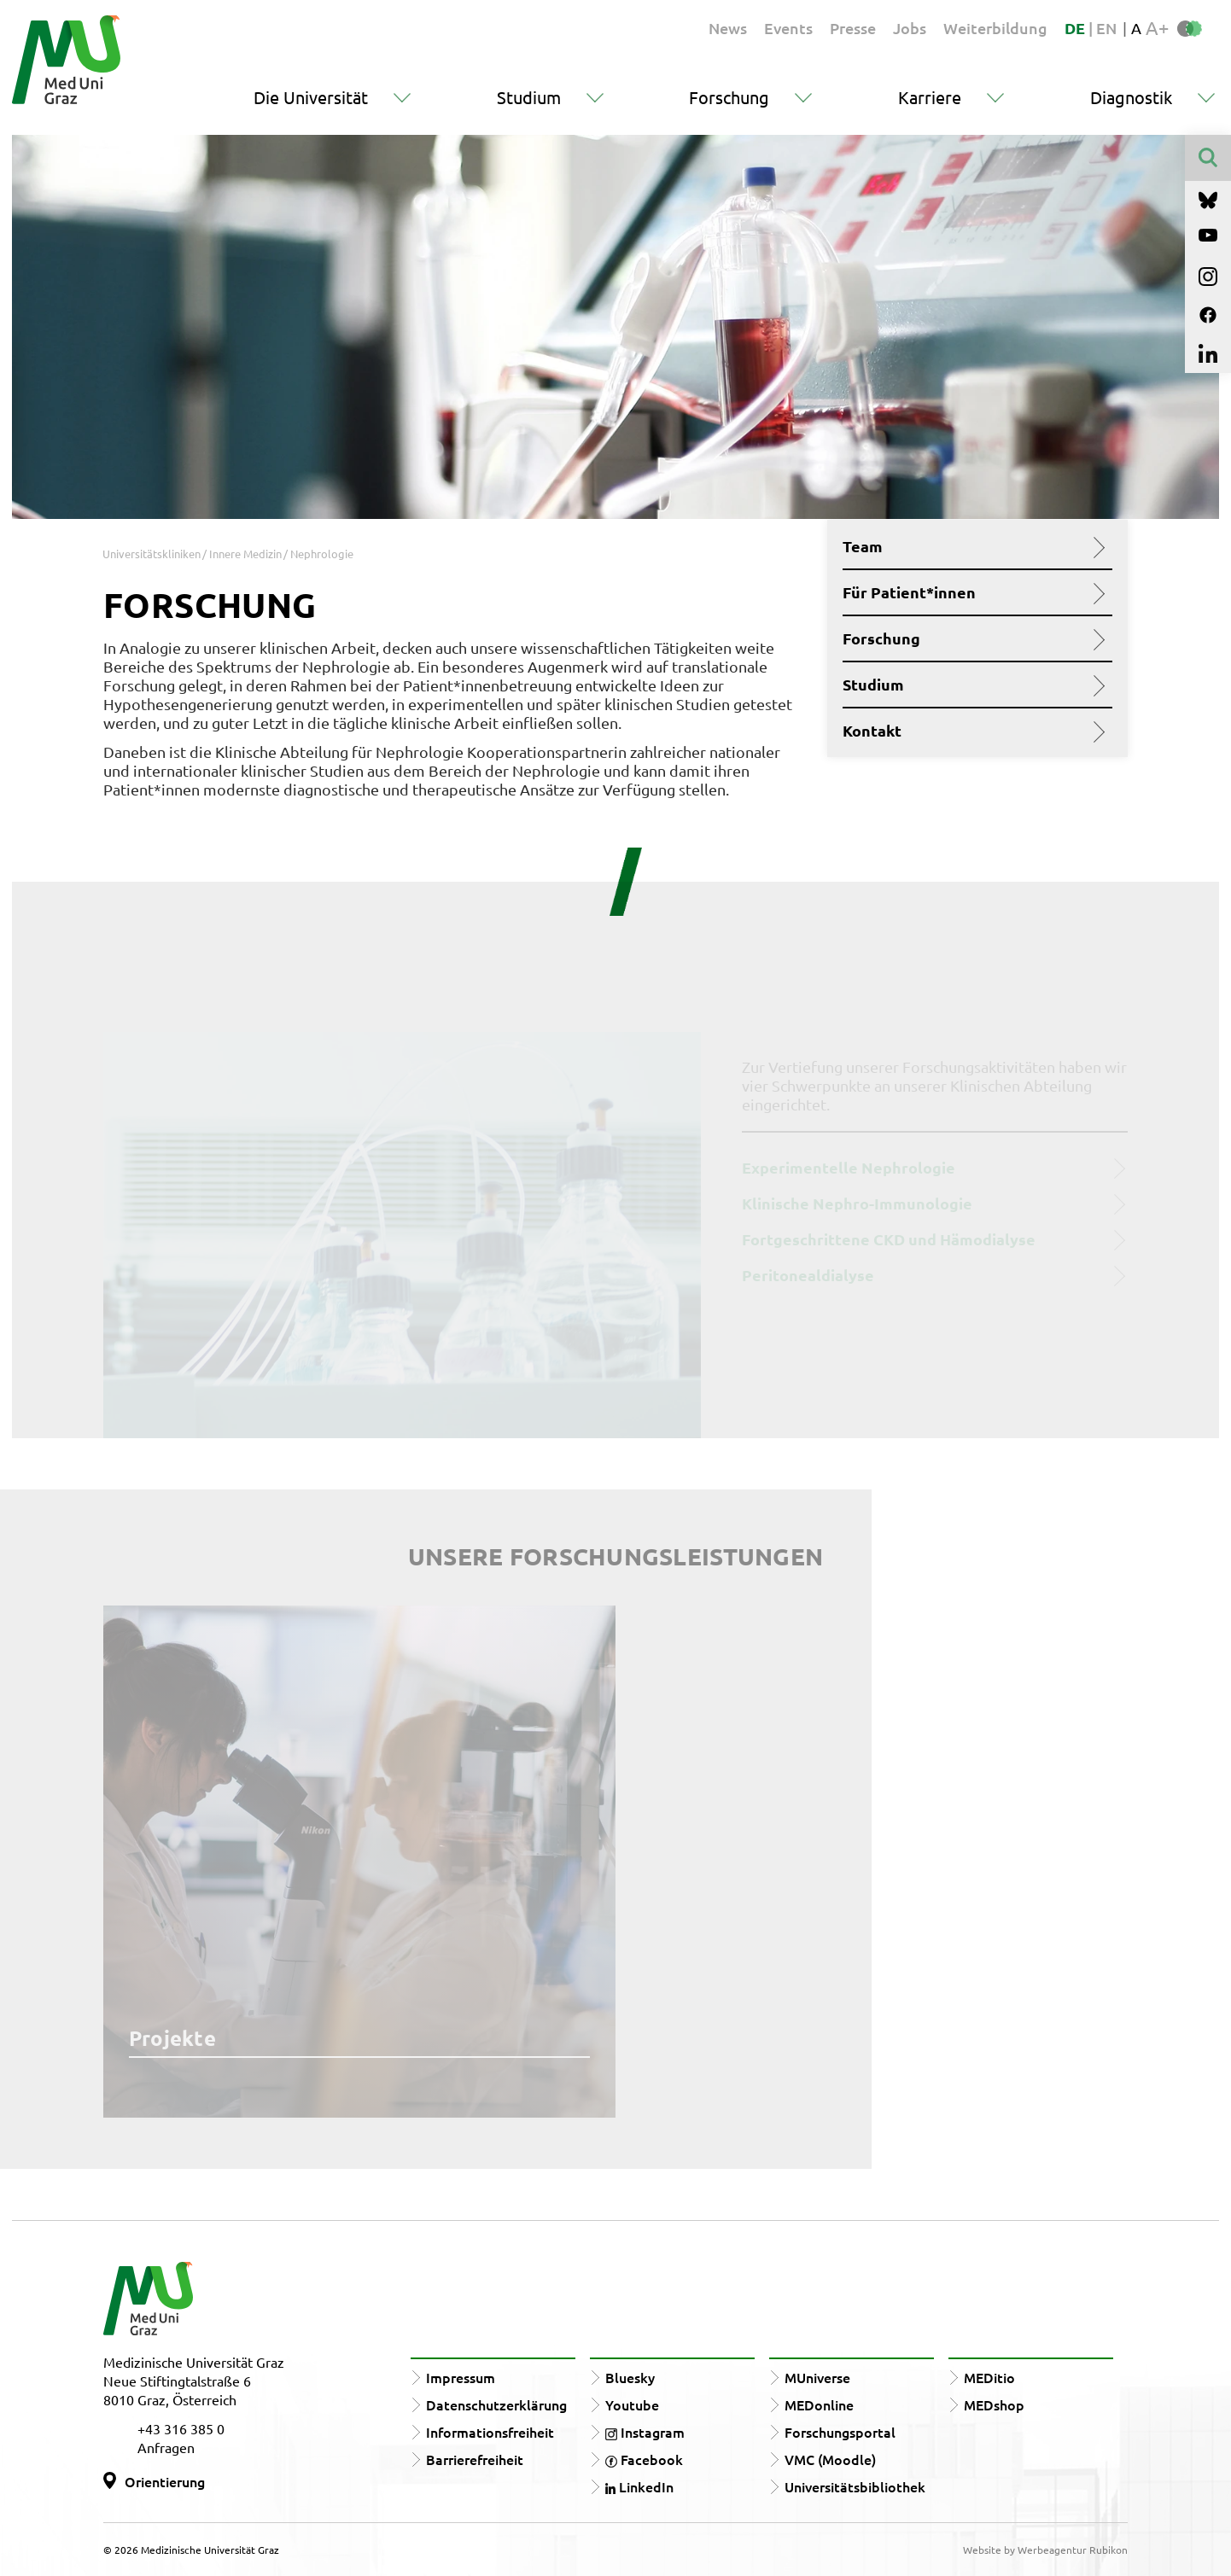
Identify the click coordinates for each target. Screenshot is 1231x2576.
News (728, 28)
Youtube (632, 2404)
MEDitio (989, 2377)
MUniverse (817, 2377)
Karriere (929, 97)
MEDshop (994, 2404)
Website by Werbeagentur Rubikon (1045, 2549)
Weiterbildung (995, 28)
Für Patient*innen (971, 592)
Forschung (729, 97)
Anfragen (166, 2447)
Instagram (645, 2431)
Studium (529, 97)
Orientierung (165, 2481)
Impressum (460, 2377)
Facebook (644, 2459)
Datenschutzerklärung (496, 2404)
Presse (853, 28)
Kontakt (971, 730)
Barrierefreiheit (474, 2459)
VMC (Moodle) (830, 2459)
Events (788, 28)
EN (1106, 28)
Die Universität (311, 97)
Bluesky (630, 2377)
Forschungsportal (840, 2431)
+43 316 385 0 (181, 2428)
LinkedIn (639, 2486)
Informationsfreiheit (490, 2431)
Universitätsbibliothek (855, 2486)
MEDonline (819, 2404)
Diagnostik (1131, 97)
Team (971, 546)
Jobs (909, 28)
